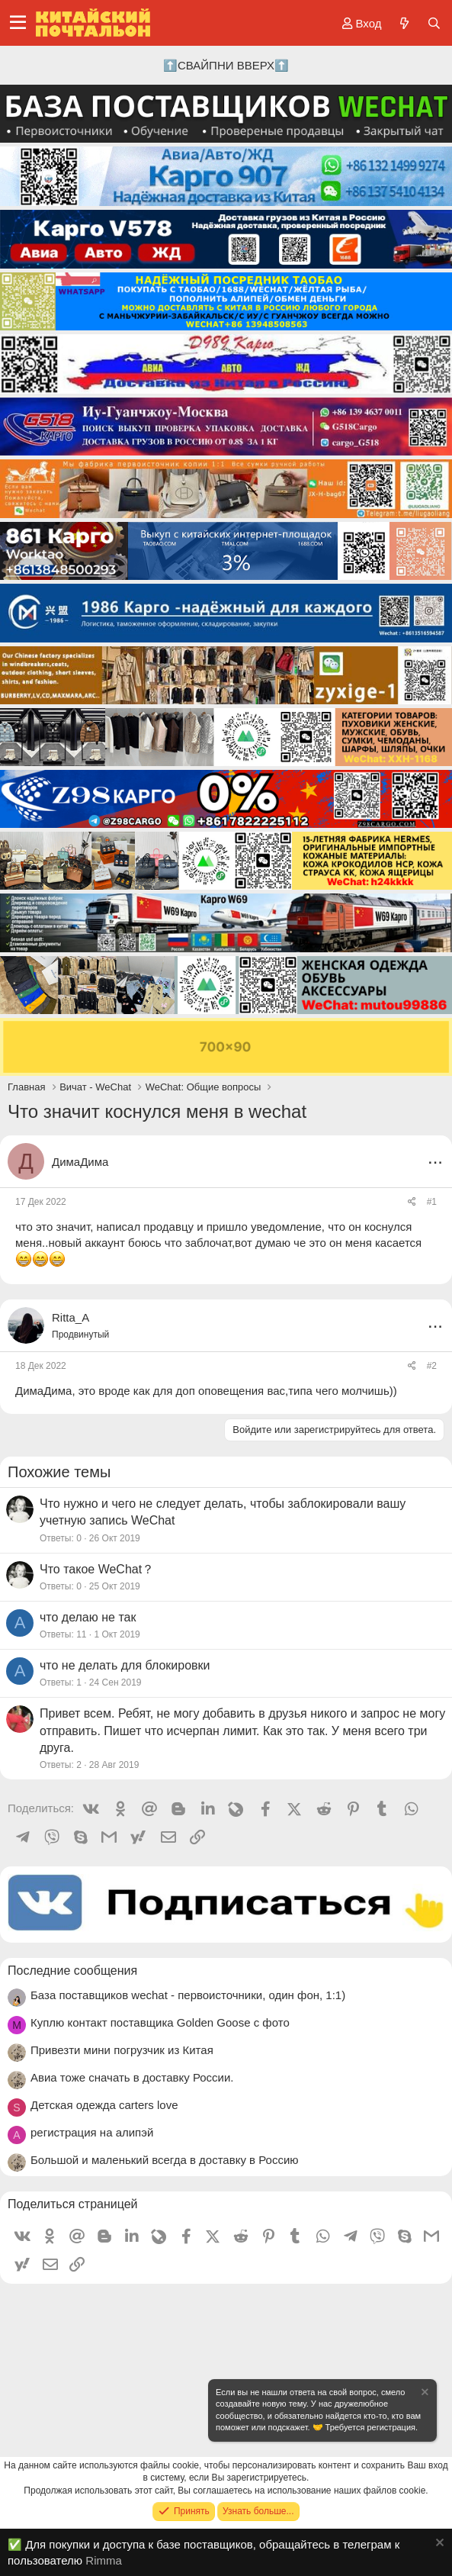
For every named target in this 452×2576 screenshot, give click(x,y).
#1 (432, 1201)
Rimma (103, 2560)
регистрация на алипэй (91, 2132)
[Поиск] (434, 23)
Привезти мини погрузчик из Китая (121, 2049)
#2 (432, 1365)
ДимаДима (80, 1161)
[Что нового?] (403, 23)
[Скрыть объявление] (424, 2394)
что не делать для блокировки (125, 1665)
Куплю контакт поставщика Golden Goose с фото (160, 2022)
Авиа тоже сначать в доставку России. (132, 2077)
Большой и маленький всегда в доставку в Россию (164, 2159)
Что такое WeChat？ (97, 1569)
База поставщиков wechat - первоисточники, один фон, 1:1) (187, 1994)
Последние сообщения (72, 1970)
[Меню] (18, 23)
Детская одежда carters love (104, 2104)
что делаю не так (88, 1617)
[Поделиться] (412, 1202)
